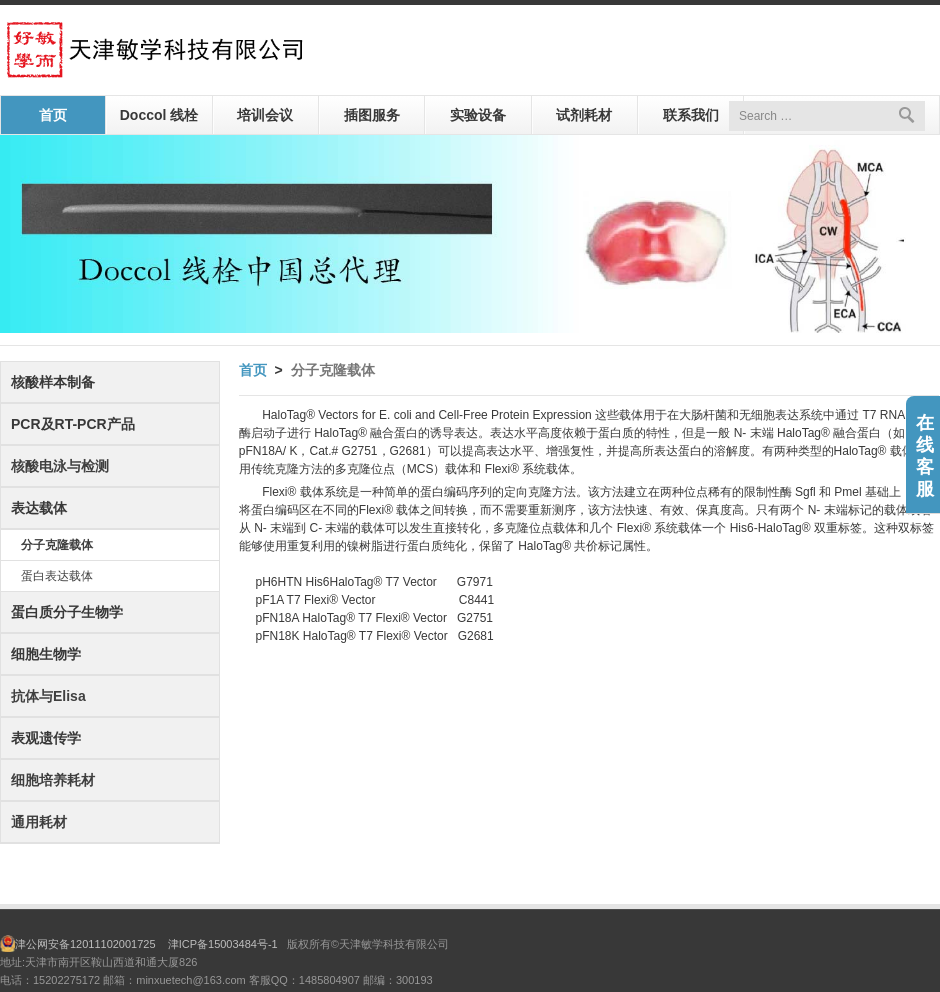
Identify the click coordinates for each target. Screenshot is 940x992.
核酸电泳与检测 (60, 466)
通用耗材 (39, 822)
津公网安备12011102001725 (91, 944)
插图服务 (372, 115)
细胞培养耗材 (53, 780)
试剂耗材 (584, 115)
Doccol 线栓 (159, 115)
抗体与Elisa (48, 696)
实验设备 (478, 115)
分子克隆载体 (57, 545)
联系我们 (691, 115)
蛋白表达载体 (57, 576)
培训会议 (265, 115)
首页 (53, 115)
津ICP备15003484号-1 (223, 944)
